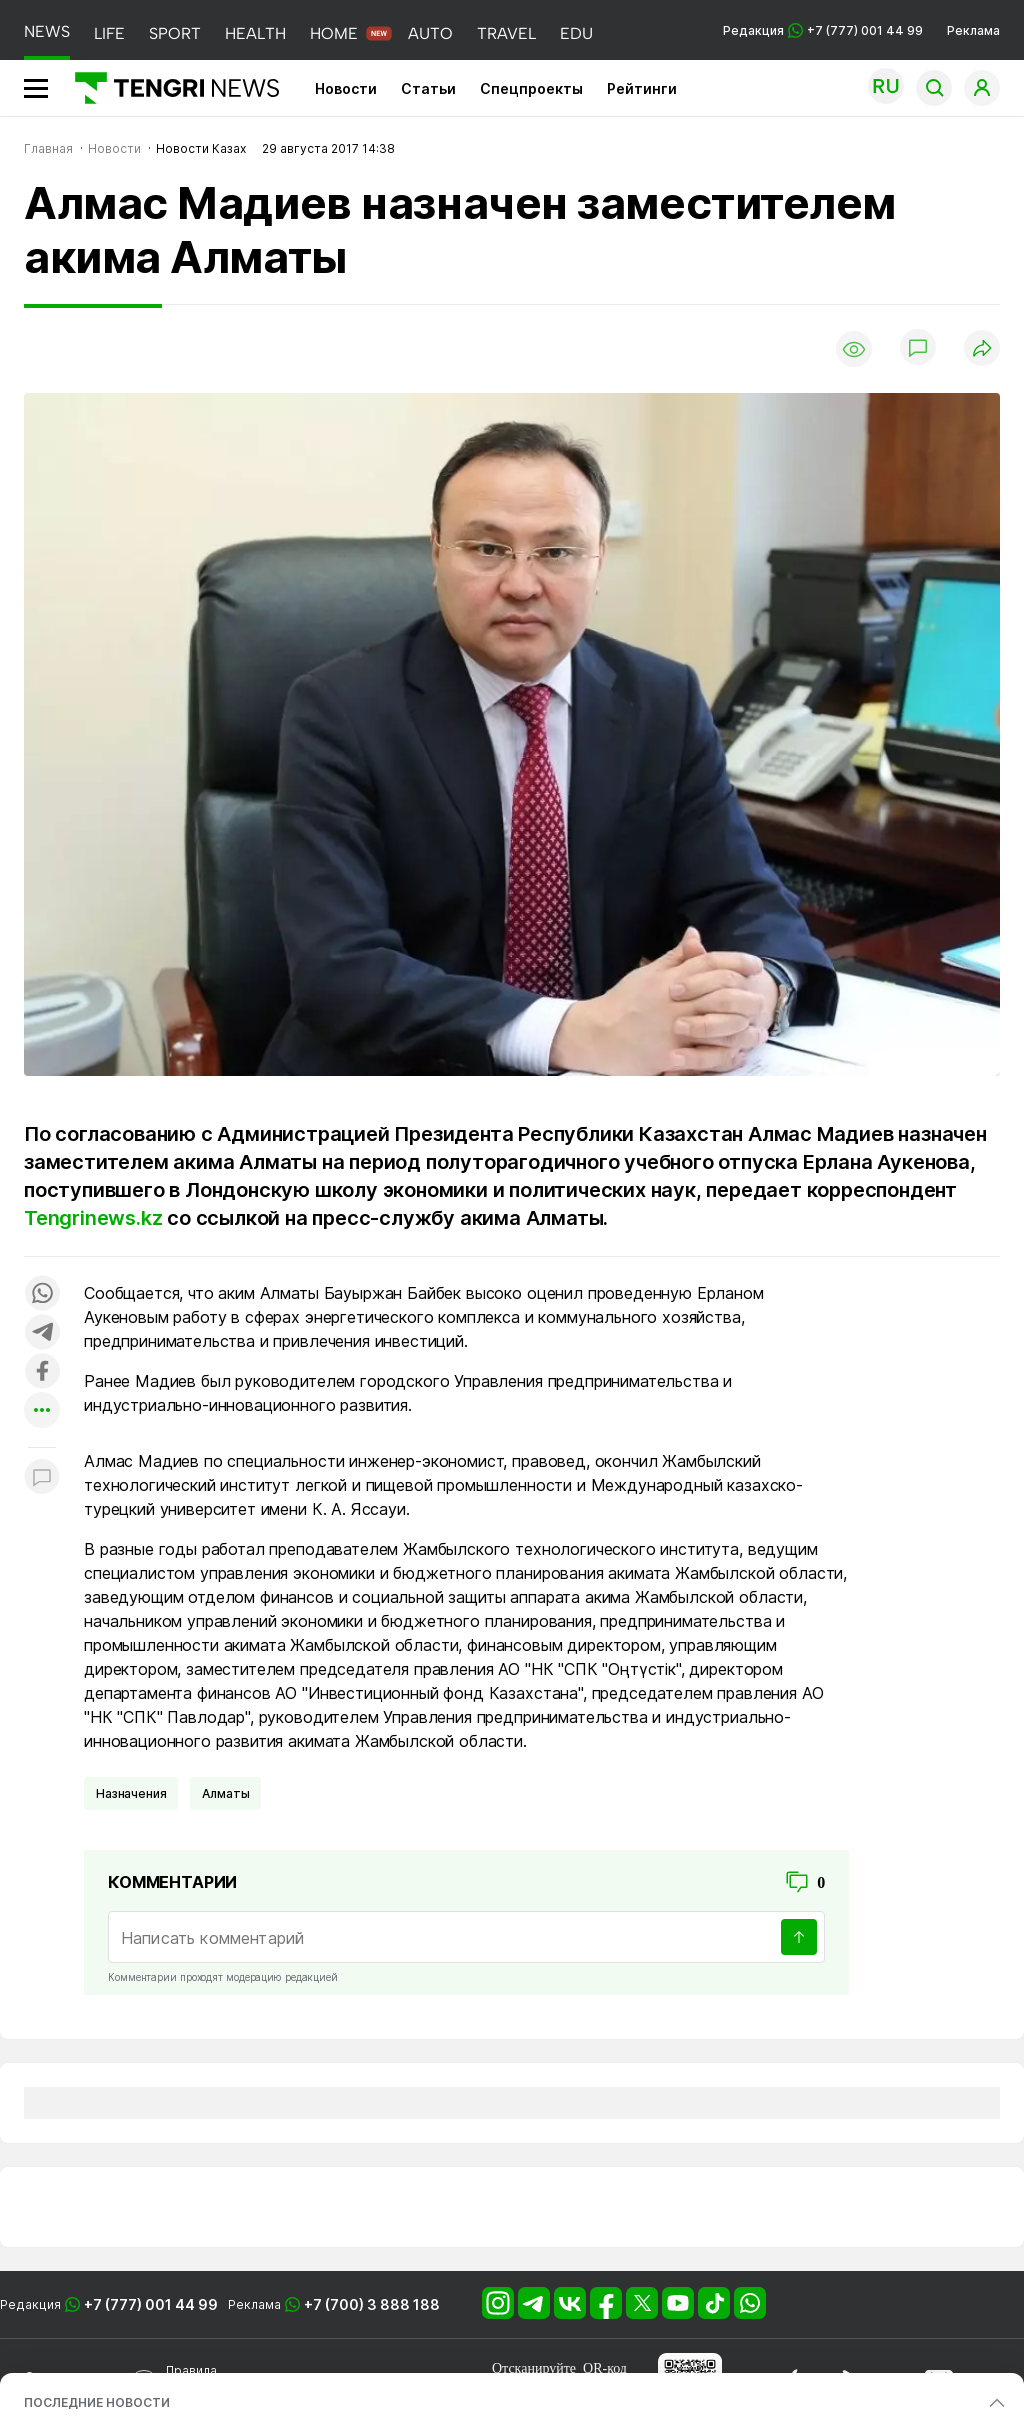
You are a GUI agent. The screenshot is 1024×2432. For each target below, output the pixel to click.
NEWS (47, 31)
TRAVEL (506, 33)
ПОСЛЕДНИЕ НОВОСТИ (97, 2402)
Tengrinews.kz (93, 1218)
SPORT (175, 33)
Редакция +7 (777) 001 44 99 (823, 30)
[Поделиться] (982, 349)
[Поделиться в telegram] (42, 1333)
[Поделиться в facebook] (42, 1372)
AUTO (430, 33)
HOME (334, 33)
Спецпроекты (531, 88)
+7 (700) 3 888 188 (372, 2304)
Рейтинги (642, 88)
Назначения (131, 1793)
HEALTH (255, 33)
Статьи (428, 88)
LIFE (109, 33)
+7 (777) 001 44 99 (151, 2304)
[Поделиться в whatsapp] (42, 1294)
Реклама (973, 30)
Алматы (225, 1793)
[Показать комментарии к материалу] (42, 1477)
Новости (346, 88)
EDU (576, 33)
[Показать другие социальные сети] (42, 1411)
